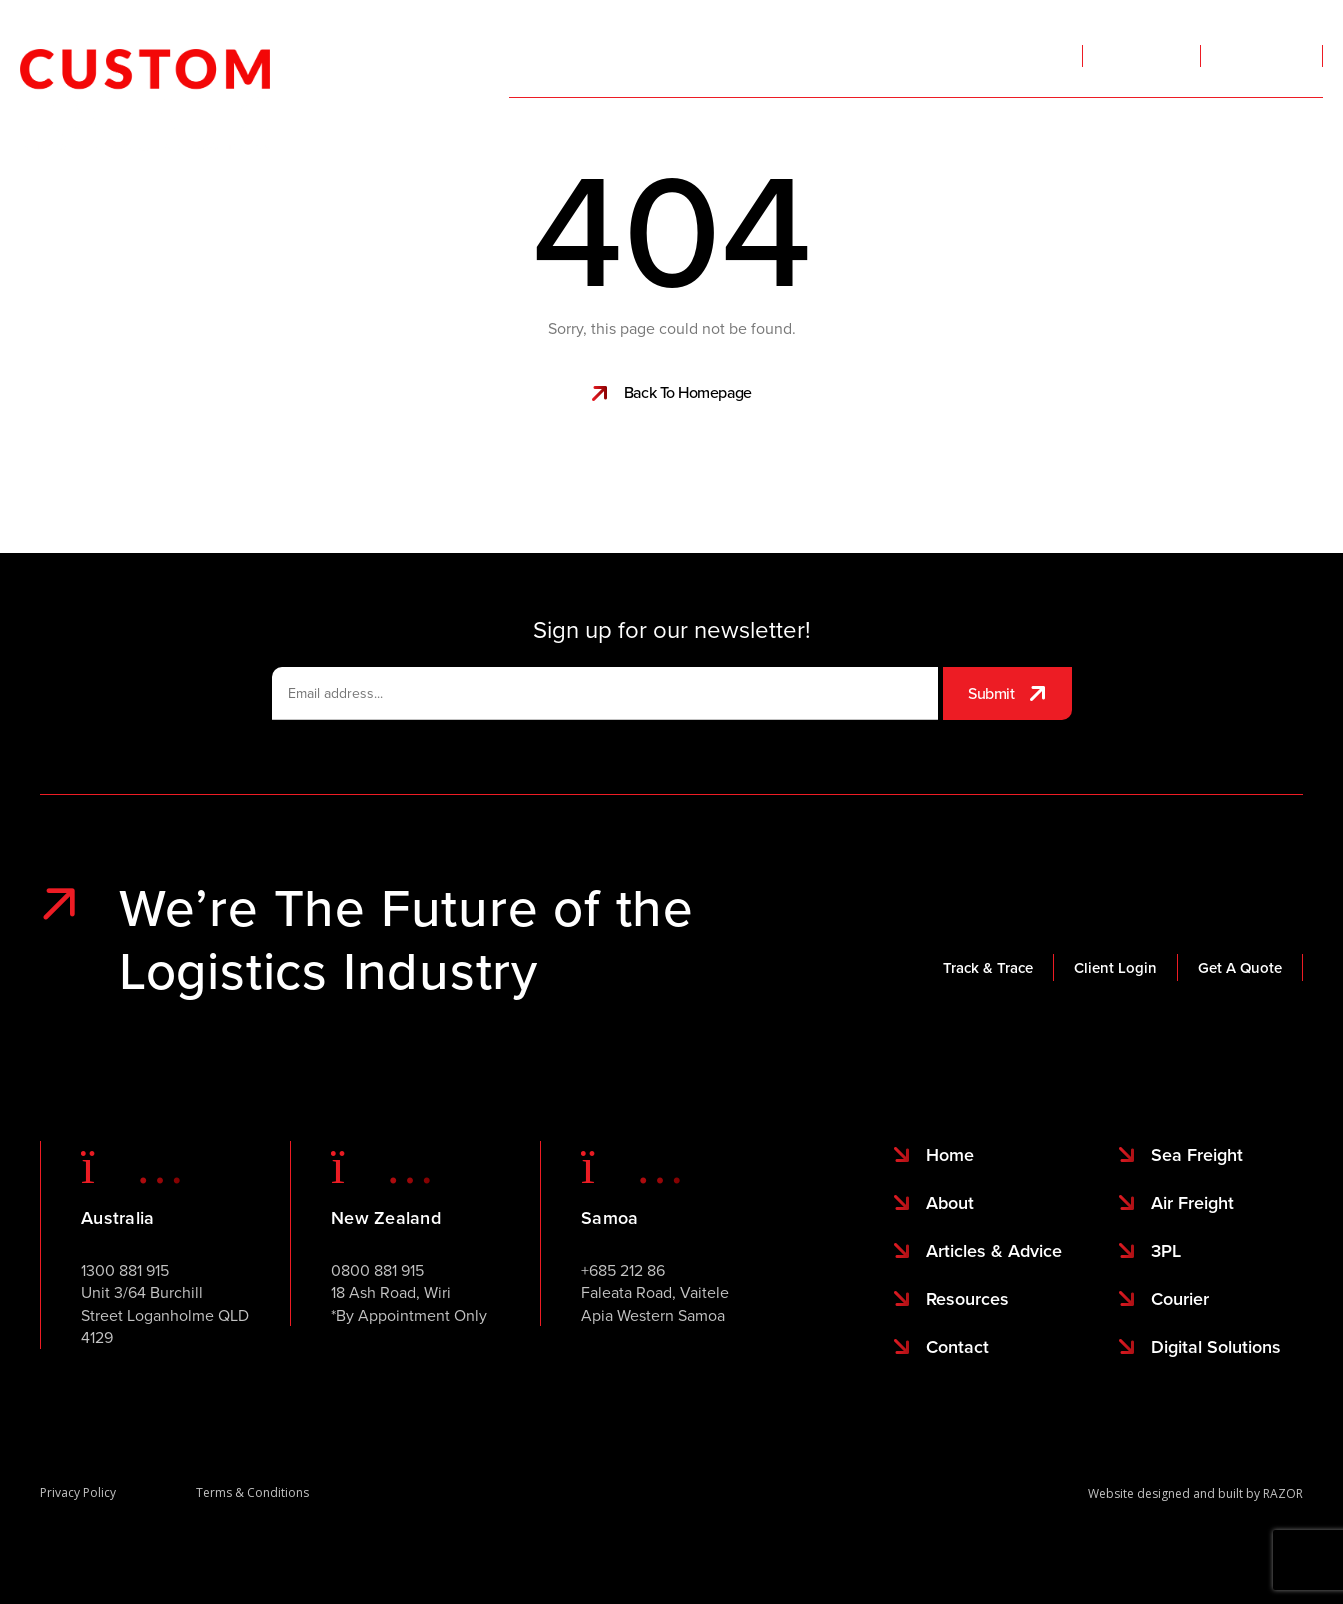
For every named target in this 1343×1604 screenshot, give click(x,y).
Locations (904, 145)
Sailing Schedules (745, 145)
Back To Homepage (688, 392)
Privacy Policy (78, 1492)
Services (568, 145)
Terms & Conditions (252, 1492)
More (1132, 145)
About (1037, 145)
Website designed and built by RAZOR (1195, 1493)
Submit (991, 693)
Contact (1297, 140)
